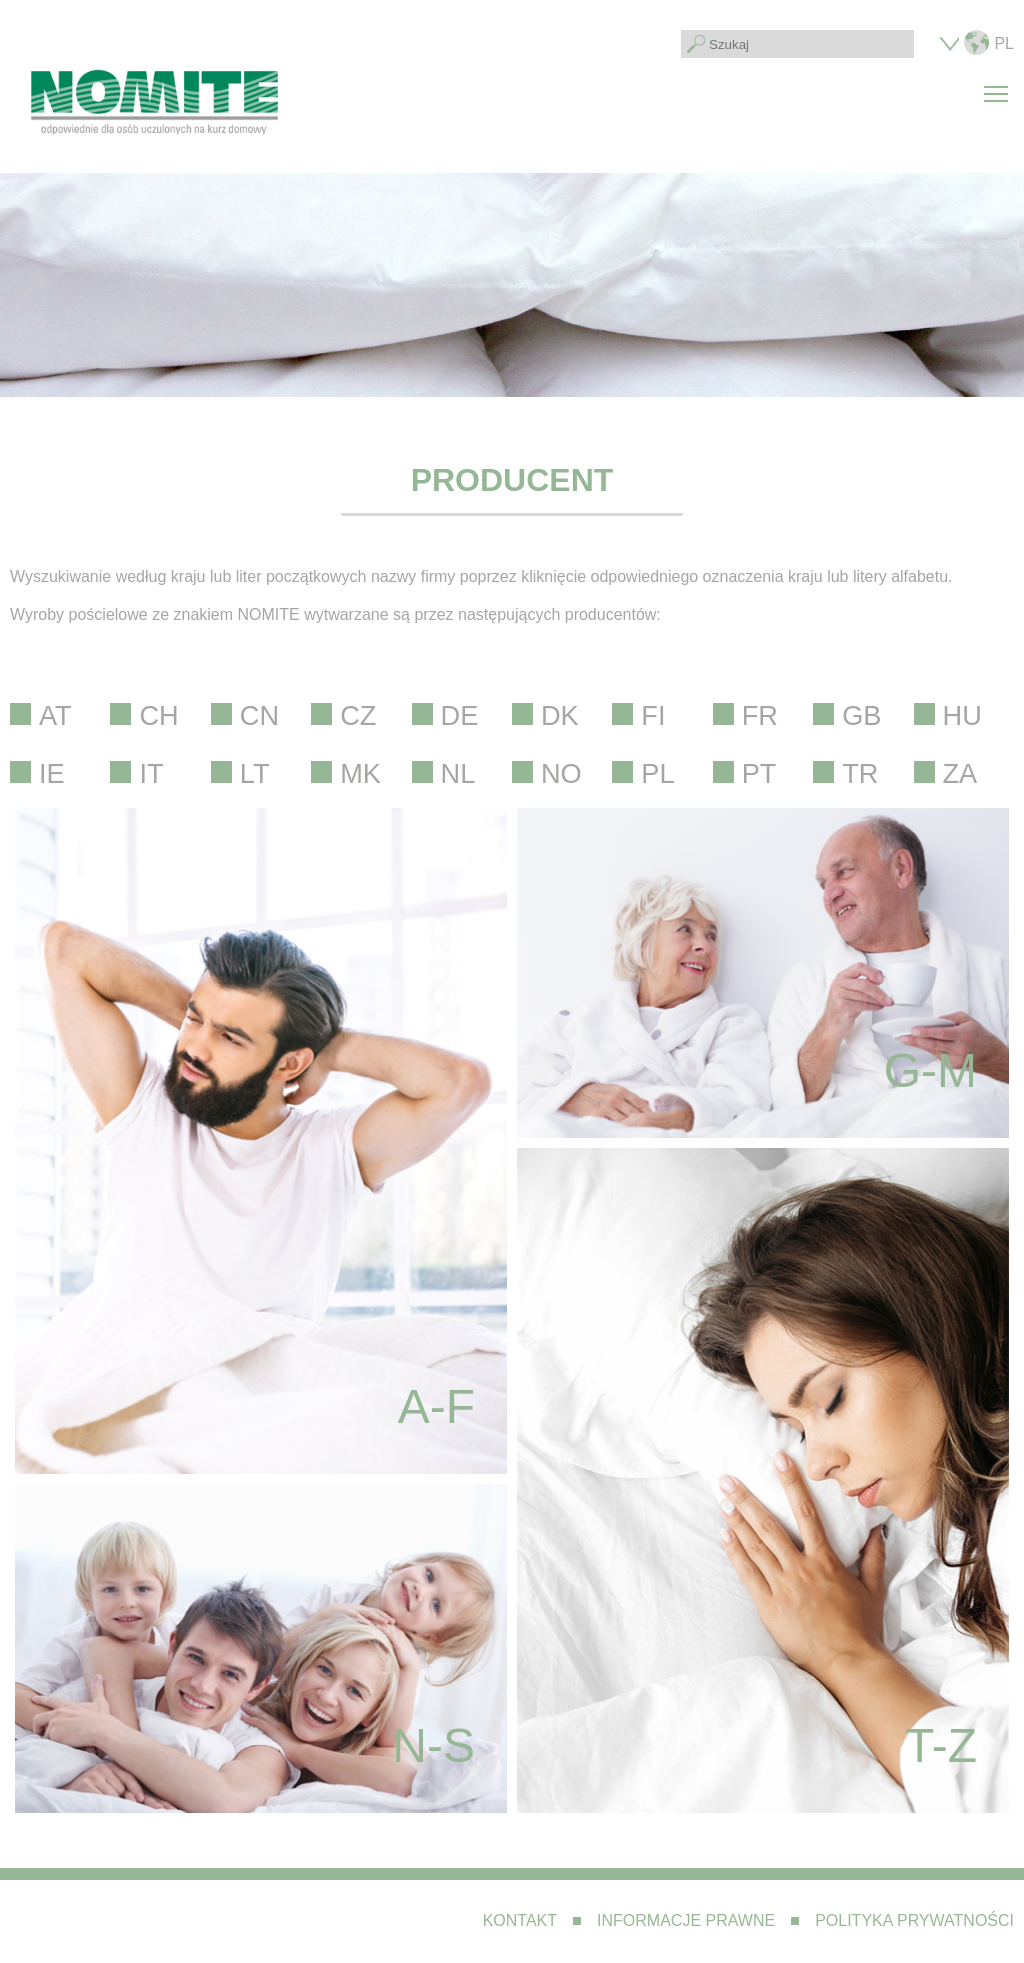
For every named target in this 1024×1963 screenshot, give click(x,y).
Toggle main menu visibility (999, 82)
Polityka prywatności (914, 1920)
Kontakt (520, 1920)
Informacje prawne (686, 1920)
